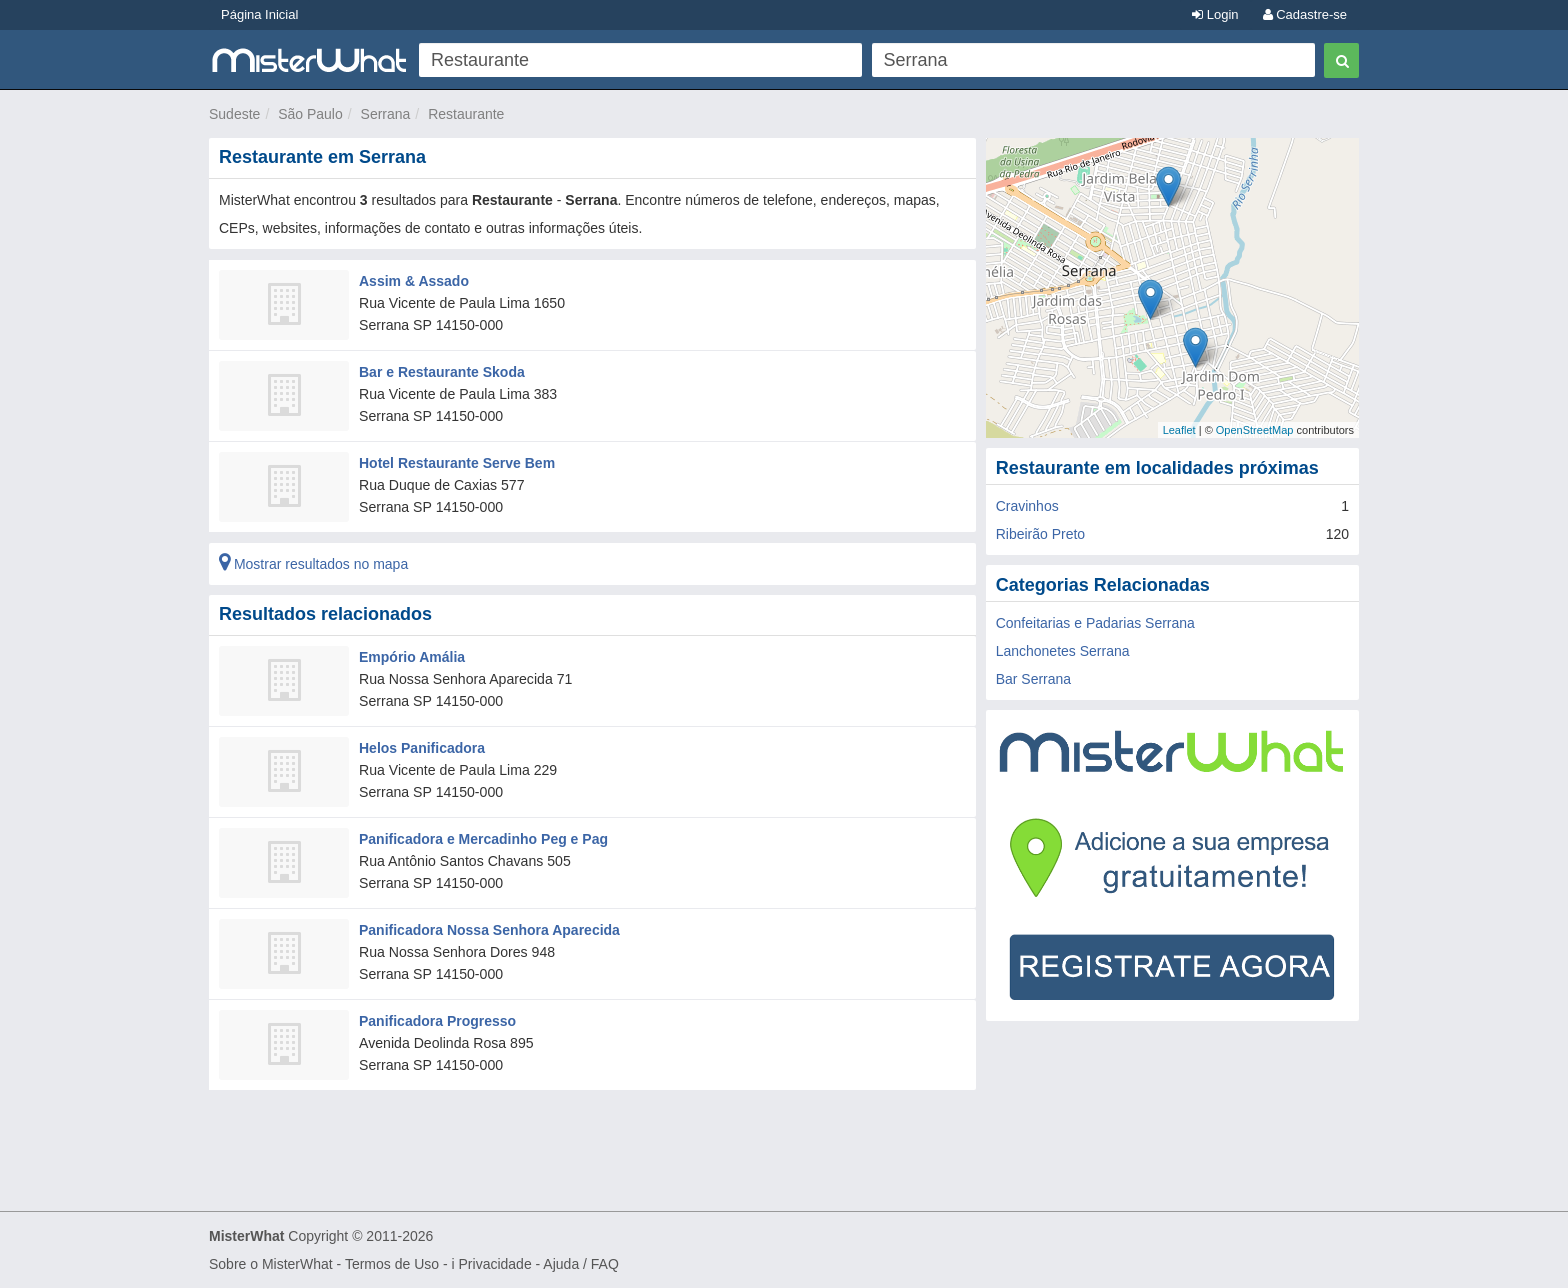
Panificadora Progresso (437, 1021)
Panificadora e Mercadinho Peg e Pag (483, 839)
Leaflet (1179, 430)
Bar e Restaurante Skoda (442, 372)
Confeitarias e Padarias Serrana (1095, 623)
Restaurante (466, 114)
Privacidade (495, 1264)
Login (1215, 14)
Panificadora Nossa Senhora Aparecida (489, 930)
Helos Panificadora (422, 748)
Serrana (386, 114)
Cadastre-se (1305, 14)
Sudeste (234, 114)
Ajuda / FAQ (580, 1264)
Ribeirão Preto (1041, 534)
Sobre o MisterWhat (271, 1264)
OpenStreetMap (1255, 430)
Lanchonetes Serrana (1063, 651)
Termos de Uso (392, 1264)
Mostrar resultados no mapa (313, 564)
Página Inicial (259, 14)
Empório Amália (412, 657)
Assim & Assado (414, 281)
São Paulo (310, 114)
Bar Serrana (1033, 679)
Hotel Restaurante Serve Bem (457, 463)
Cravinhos (1027, 506)
